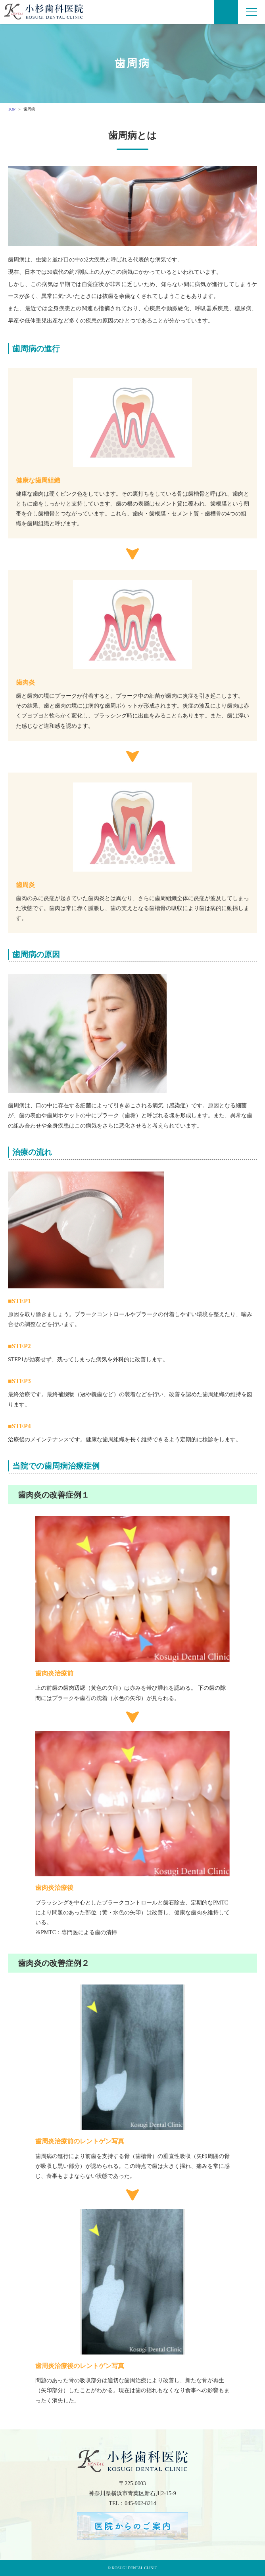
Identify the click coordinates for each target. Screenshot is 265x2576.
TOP (11, 109)
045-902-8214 (140, 2503)
